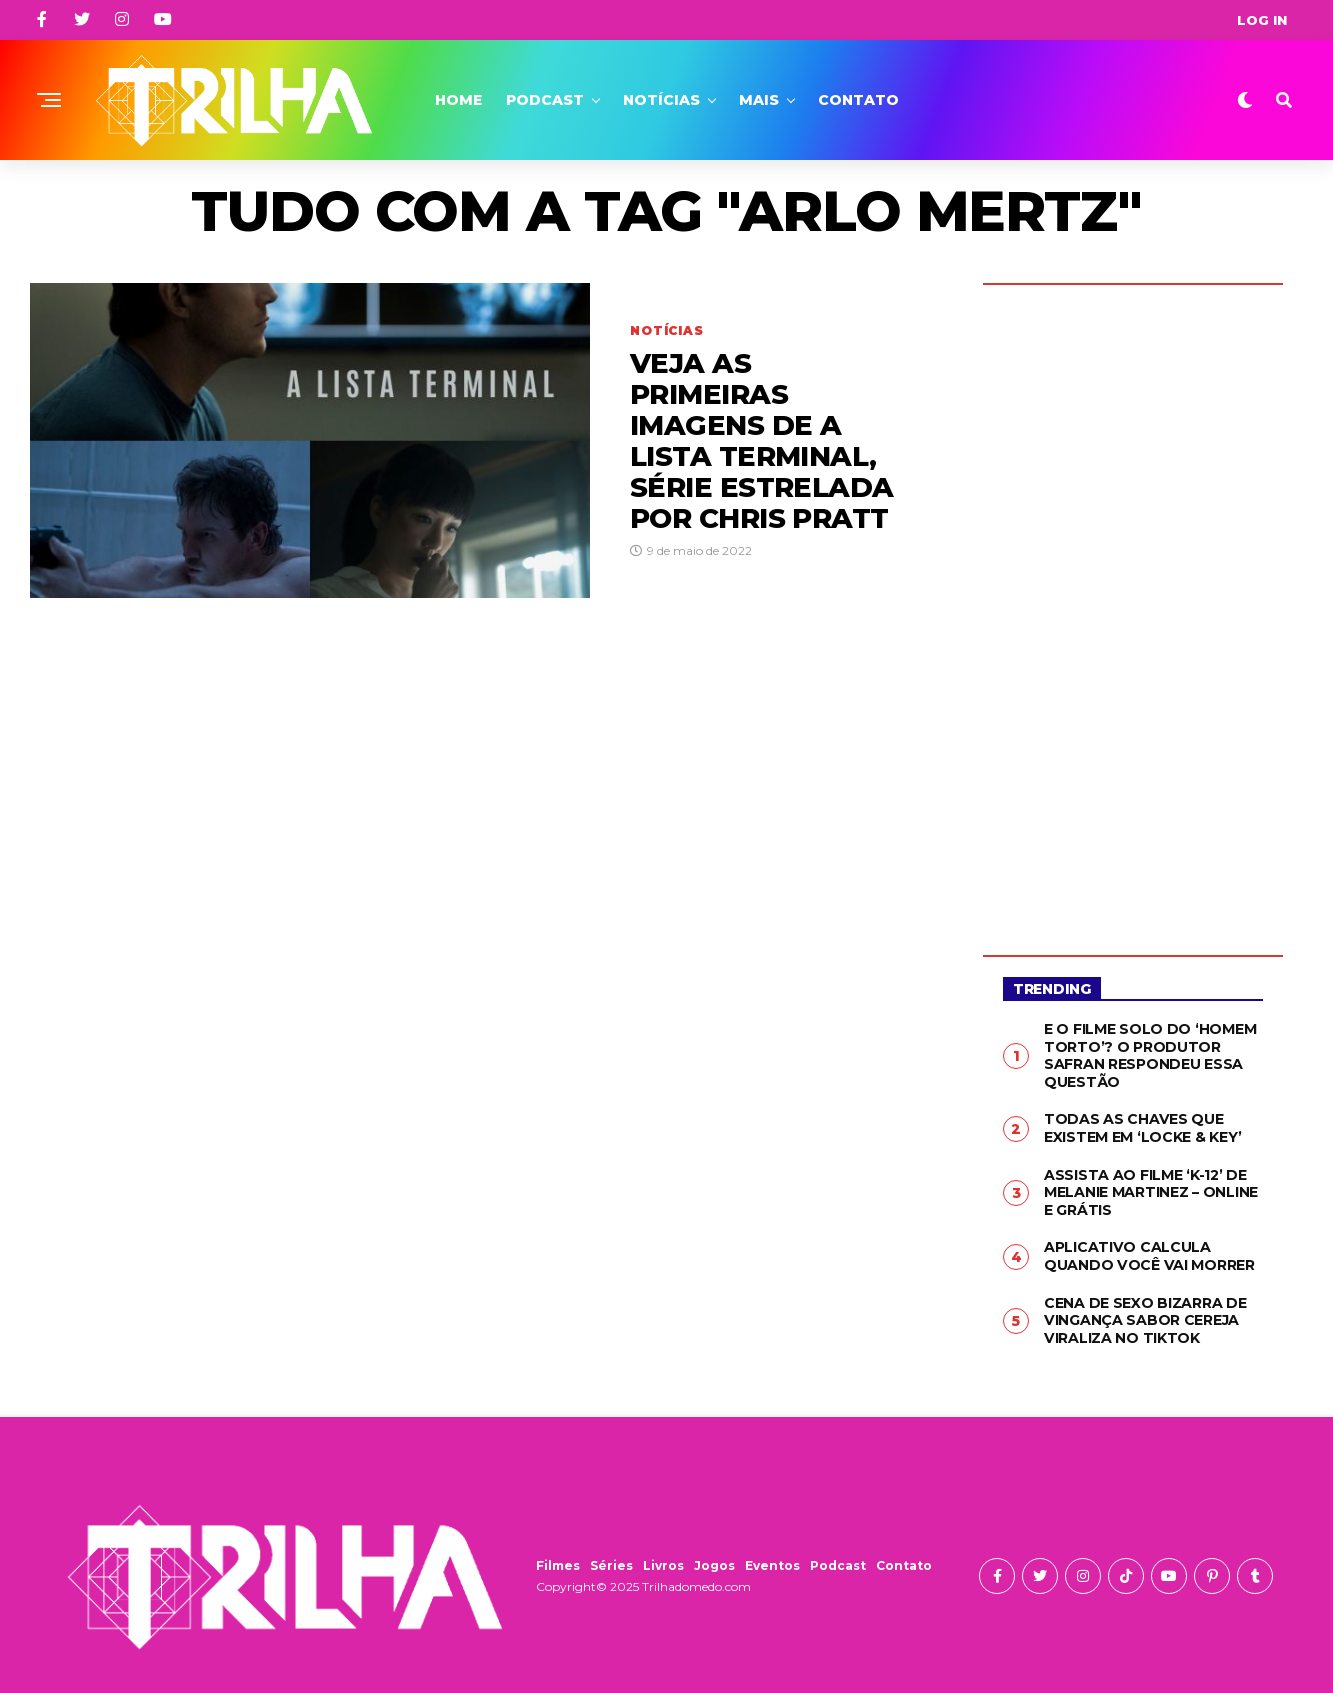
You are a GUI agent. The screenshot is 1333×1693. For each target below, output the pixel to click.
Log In (1262, 20)
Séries (611, 1564)
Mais (759, 100)
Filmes (558, 1564)
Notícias (661, 100)
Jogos (714, 1564)
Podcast (545, 100)
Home (458, 100)
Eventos (772, 1564)
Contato (858, 100)
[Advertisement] (1133, 605)
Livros (663, 1564)
